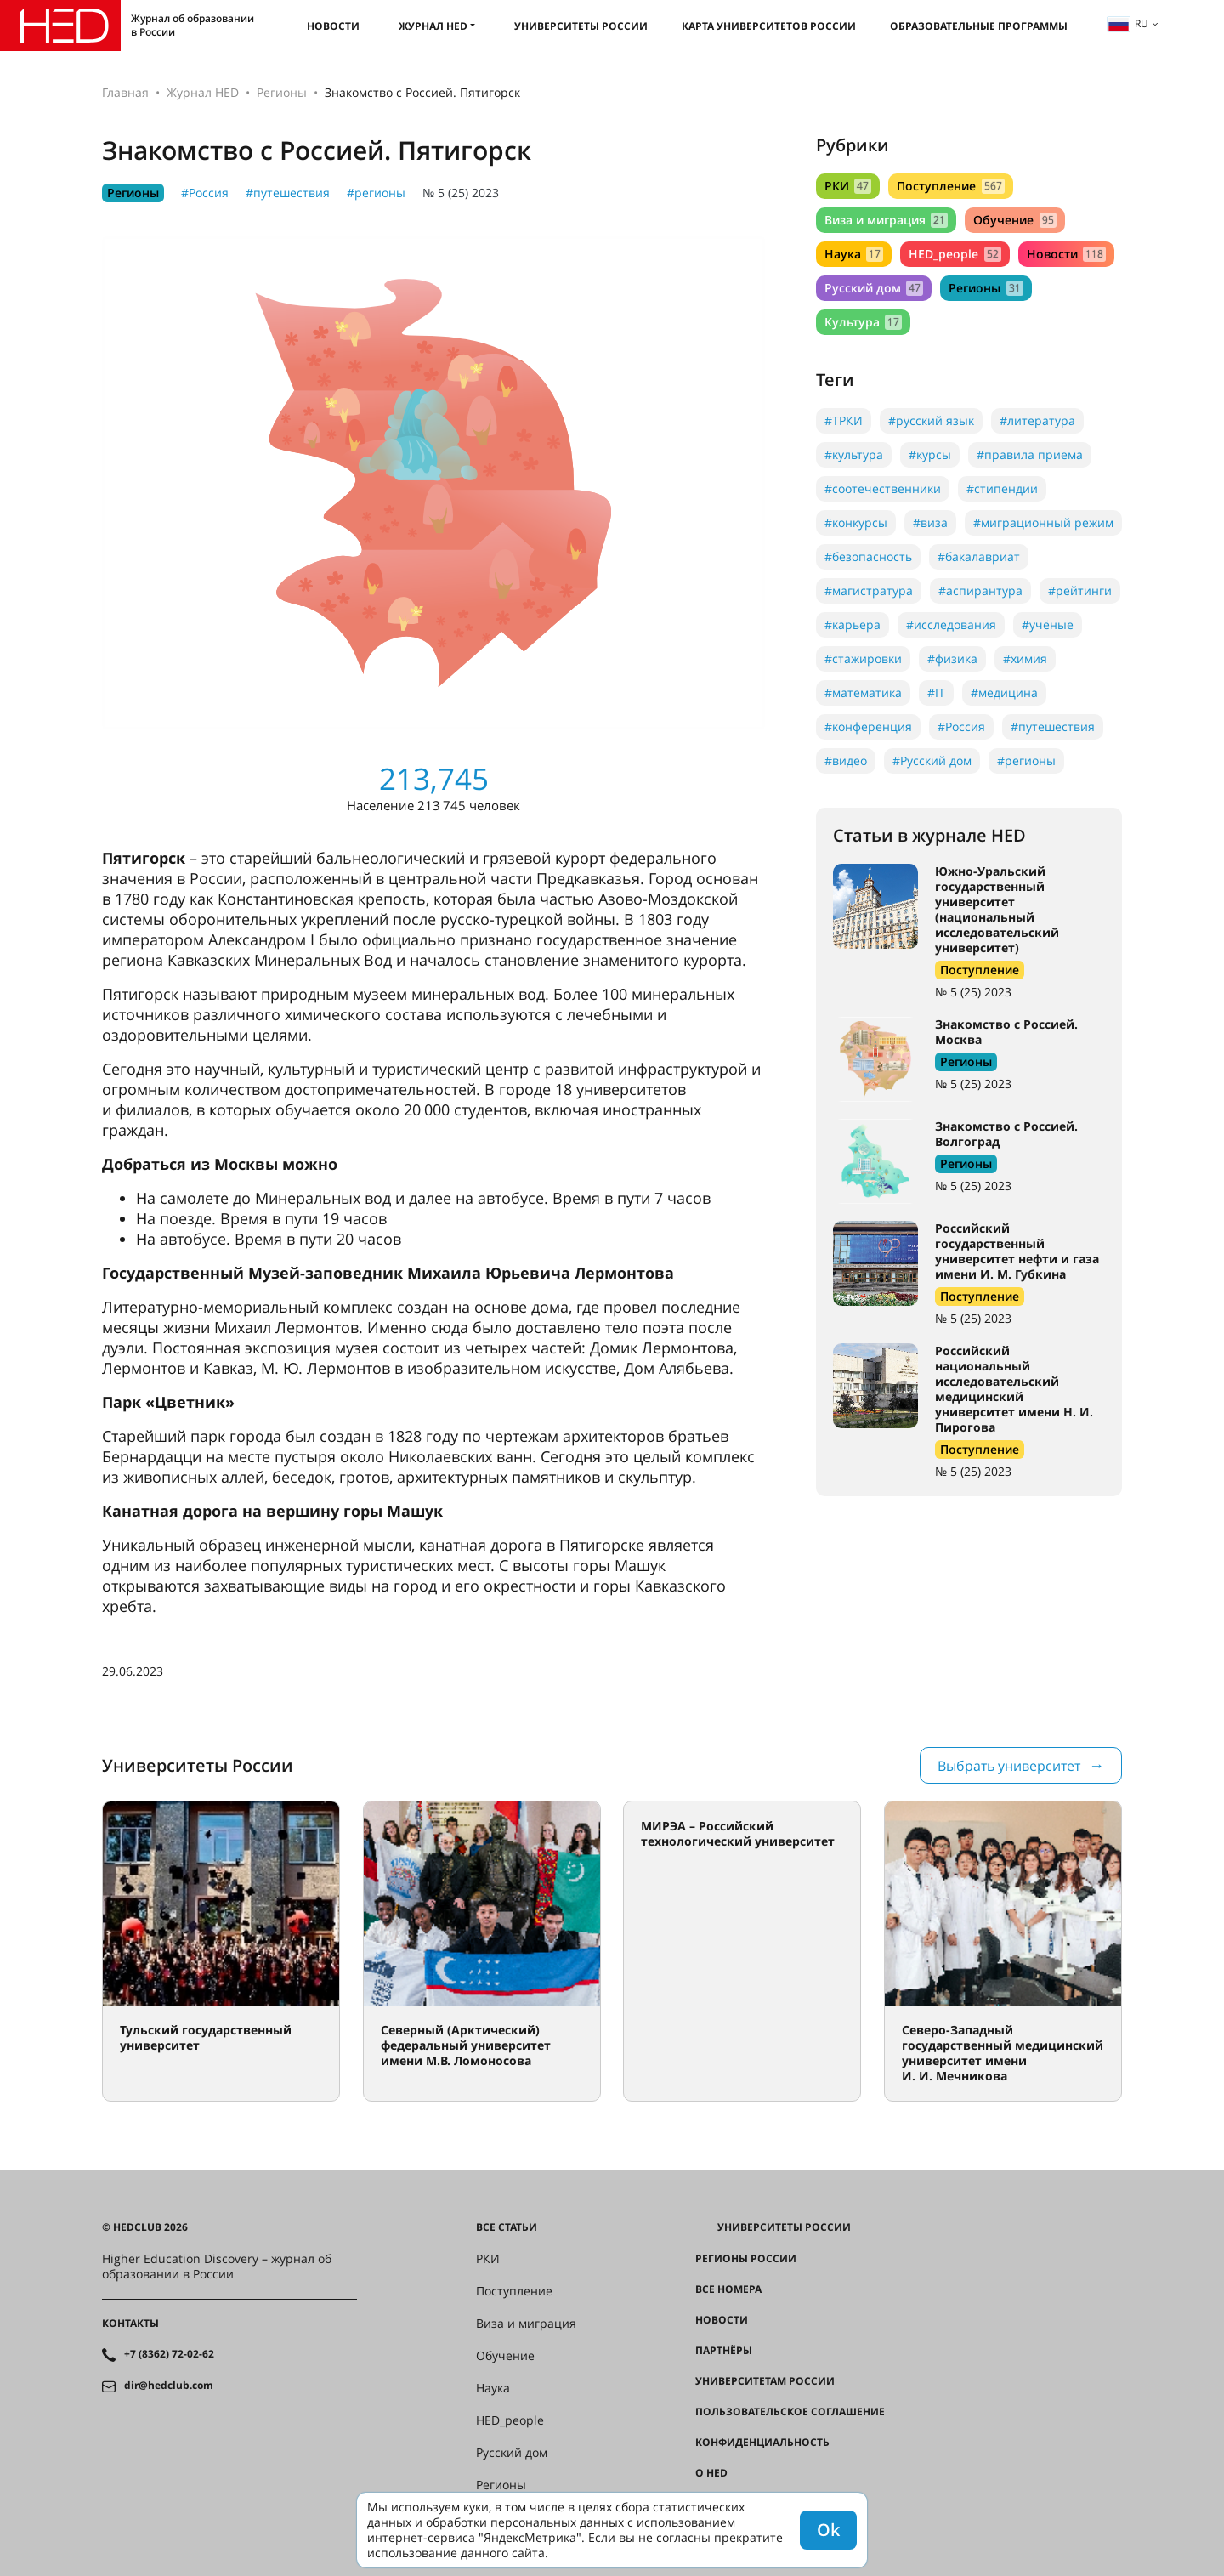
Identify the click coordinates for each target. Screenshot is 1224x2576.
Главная (125, 92)
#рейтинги (1080, 590)
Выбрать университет (1009, 1765)
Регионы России (745, 2259)
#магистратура (868, 590)
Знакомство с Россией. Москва (1006, 1031)
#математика (863, 692)
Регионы (282, 92)
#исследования (951, 624)
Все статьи (506, 2227)
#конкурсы (855, 522)
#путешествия (288, 192)
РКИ (847, 186)
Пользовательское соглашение (790, 2412)
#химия (1025, 658)
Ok (828, 2529)
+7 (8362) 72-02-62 (169, 2354)
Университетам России (765, 2381)
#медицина (1004, 692)
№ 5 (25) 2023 (460, 192)
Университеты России (581, 26)
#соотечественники (882, 488)
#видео (845, 760)
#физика (952, 658)
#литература (1037, 420)
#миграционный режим (1043, 522)
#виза (930, 522)
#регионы (376, 192)
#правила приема (1030, 454)
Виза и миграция (886, 220)
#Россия (205, 192)
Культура (863, 322)
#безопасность (868, 556)
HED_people (954, 254)
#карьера (852, 624)
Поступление (950, 186)
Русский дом (873, 288)
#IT (936, 692)
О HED (711, 2473)
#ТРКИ (843, 420)
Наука (853, 254)
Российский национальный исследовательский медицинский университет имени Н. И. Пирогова (1014, 1388)
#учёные (1048, 624)
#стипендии (1002, 488)
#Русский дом (932, 760)
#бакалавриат (979, 556)
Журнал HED (433, 26)
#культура (853, 454)
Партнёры (723, 2351)
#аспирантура (980, 590)
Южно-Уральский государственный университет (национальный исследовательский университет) (997, 909)
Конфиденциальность (762, 2442)
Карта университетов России (769, 26)
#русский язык (931, 420)
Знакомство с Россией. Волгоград (1006, 1133)
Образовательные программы (979, 26)
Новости (333, 26)
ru (1128, 23)
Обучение (1014, 220)
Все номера (728, 2289)
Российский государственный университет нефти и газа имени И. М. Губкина (1017, 1251)
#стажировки (863, 658)
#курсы (930, 454)
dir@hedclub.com (168, 2385)
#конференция (868, 726)
